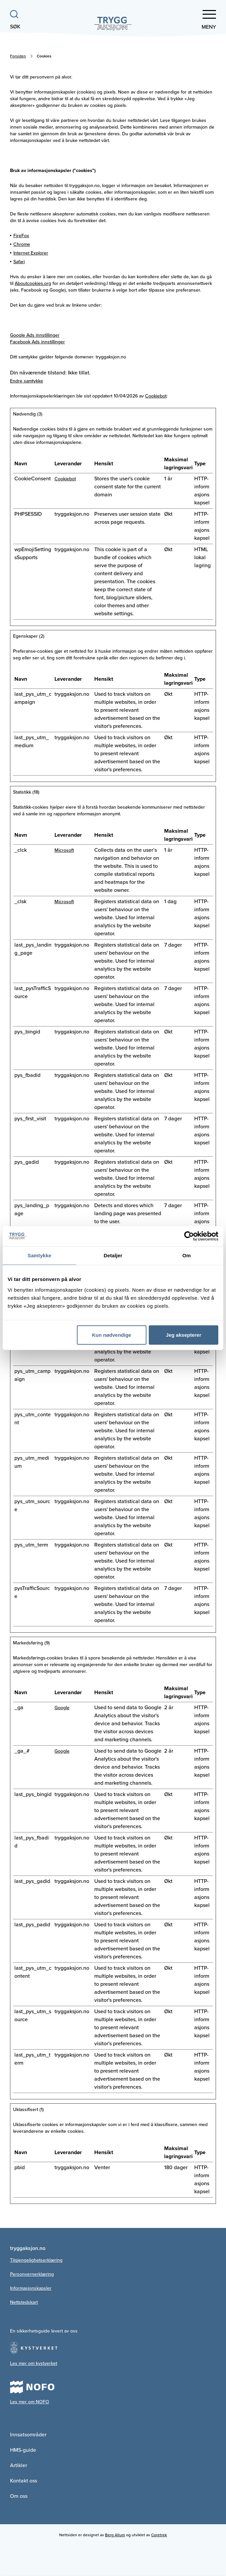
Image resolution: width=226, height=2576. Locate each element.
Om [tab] (186, 1255)
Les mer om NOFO (29, 2401)
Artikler (18, 2465)
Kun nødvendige (111, 1334)
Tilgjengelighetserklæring (36, 2260)
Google (62, 1707)
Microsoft (64, 850)
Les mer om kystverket (33, 2363)
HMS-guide (23, 2450)
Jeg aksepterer (183, 1334)
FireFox (21, 235)
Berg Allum (115, 2535)
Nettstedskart (24, 2302)
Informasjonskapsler (30, 2288)
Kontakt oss (23, 2480)
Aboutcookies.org (33, 283)
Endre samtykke (26, 380)
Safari (19, 261)
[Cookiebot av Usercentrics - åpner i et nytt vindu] (189, 1236)
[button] (198, 20)
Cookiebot (155, 395)
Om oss (18, 2496)
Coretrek (159, 2535)
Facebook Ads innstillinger (37, 341)
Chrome (21, 244)
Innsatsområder (28, 2434)
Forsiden (18, 56)
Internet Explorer (30, 253)
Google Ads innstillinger (35, 335)
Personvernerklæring (32, 2274)
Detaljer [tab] (113, 1255)
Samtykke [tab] (39, 1255)
